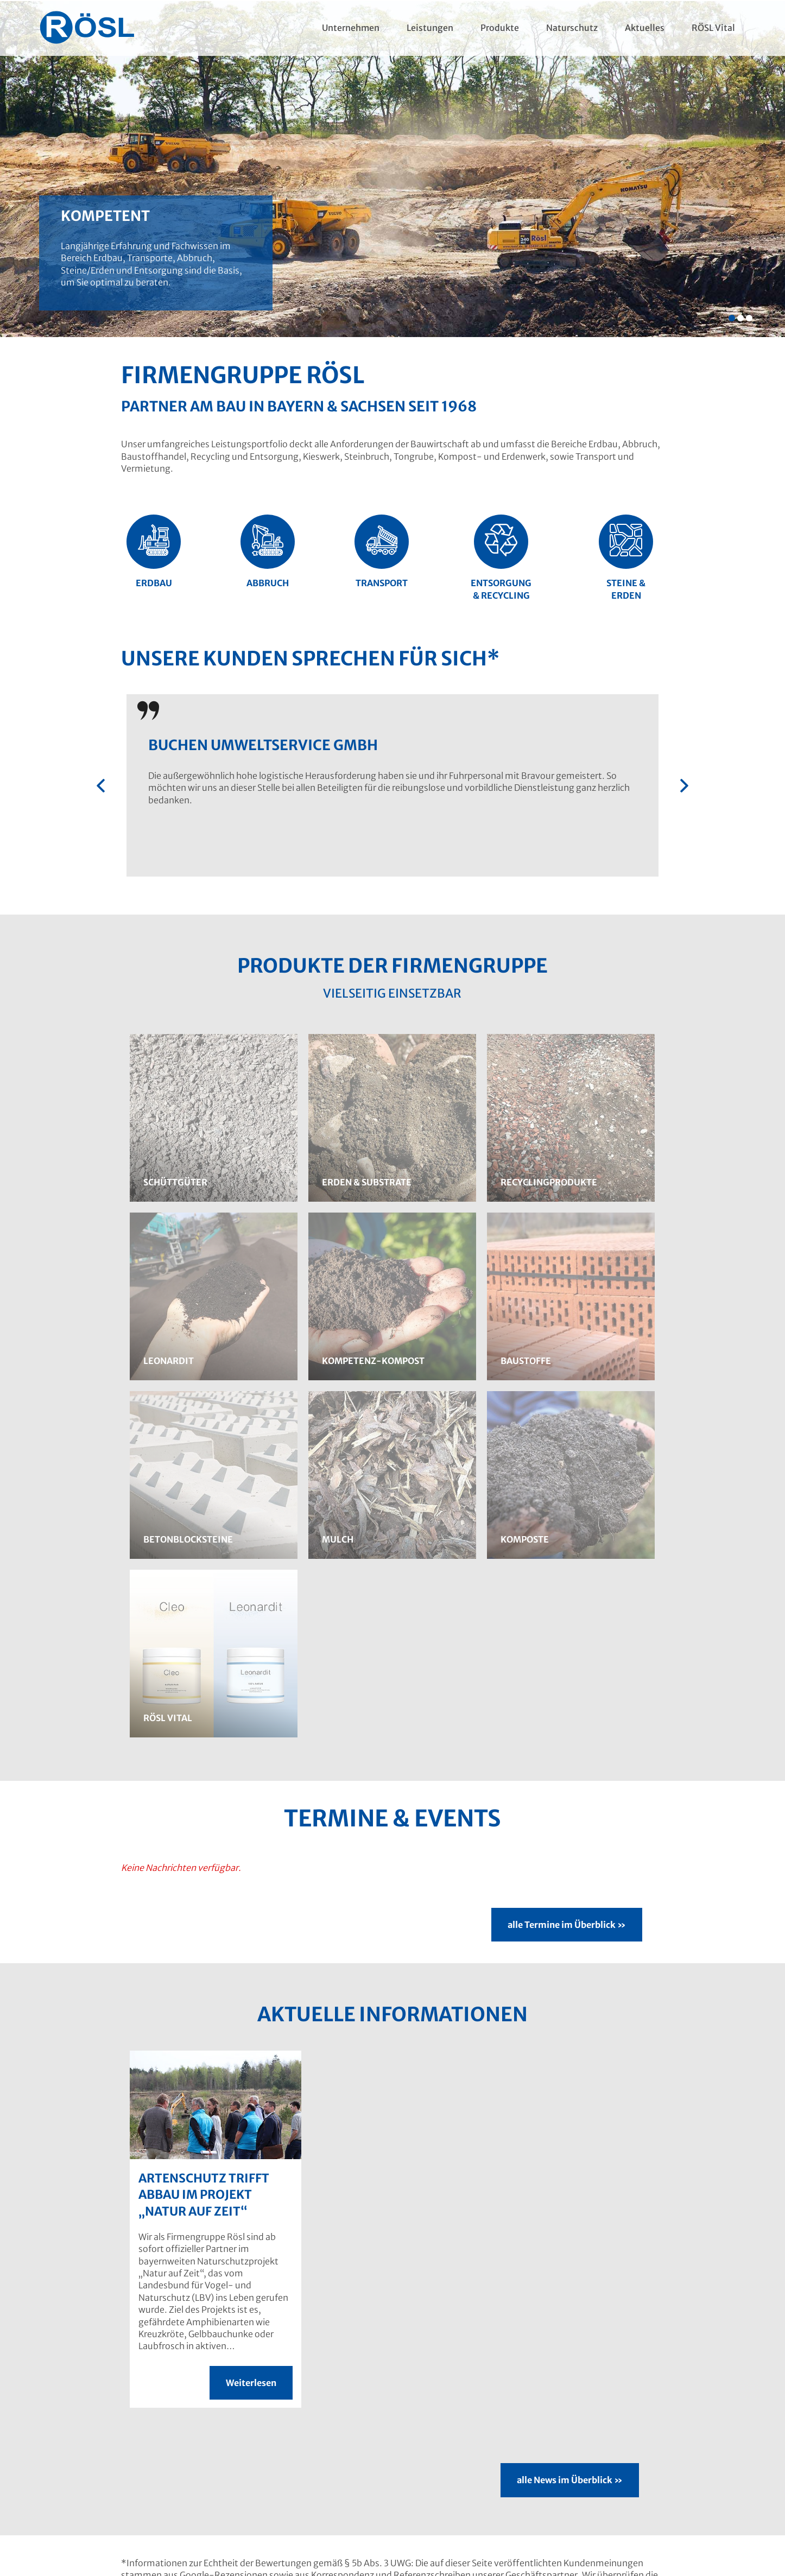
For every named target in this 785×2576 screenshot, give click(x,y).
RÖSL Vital (713, 27)
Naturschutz (572, 27)
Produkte (499, 27)
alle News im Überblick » (570, 2480)
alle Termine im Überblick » (567, 1924)
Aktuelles (644, 27)
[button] (732, 318)
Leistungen (430, 27)
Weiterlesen (251, 2382)
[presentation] (100, 785)
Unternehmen (350, 27)
